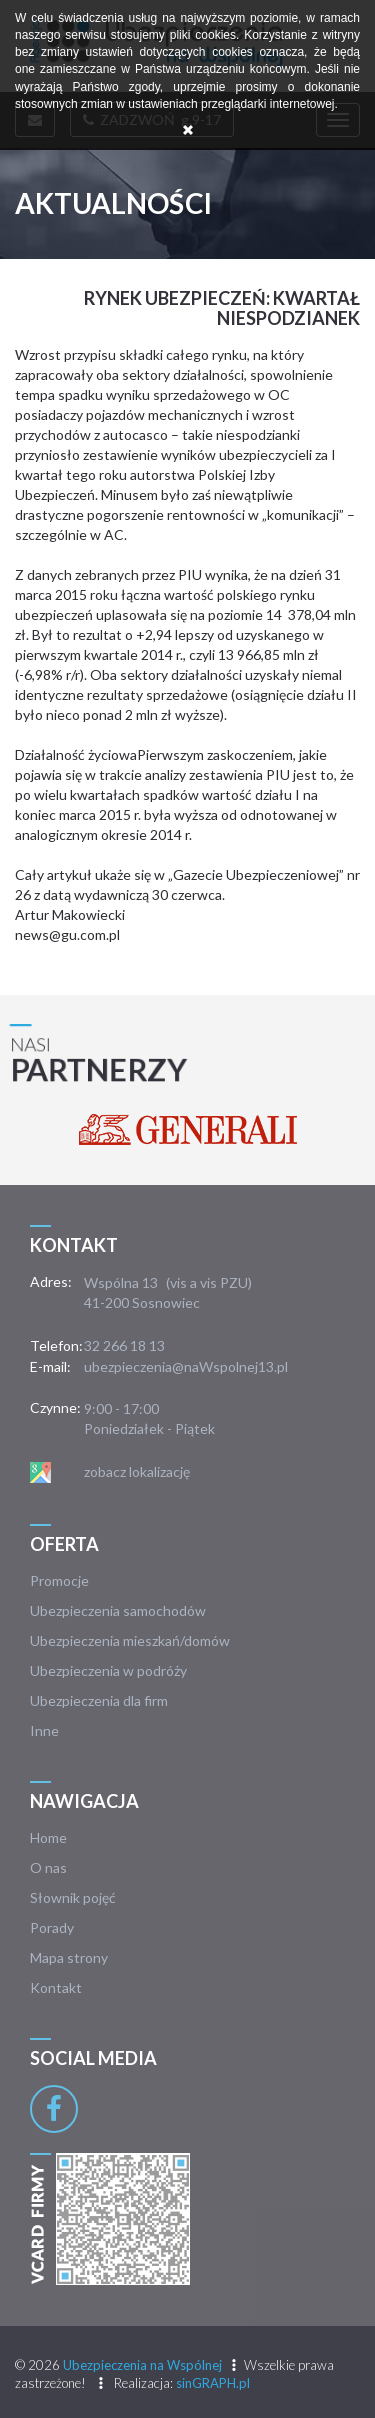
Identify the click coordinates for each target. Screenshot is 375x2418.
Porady (52, 1927)
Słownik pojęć (73, 1897)
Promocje (59, 1580)
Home (48, 1837)
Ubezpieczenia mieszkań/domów (130, 1640)
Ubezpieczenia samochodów (118, 1610)
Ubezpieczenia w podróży (108, 1670)
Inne (44, 1730)
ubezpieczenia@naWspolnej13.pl (186, 1366)
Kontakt (56, 1987)
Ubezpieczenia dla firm (99, 1700)
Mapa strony (69, 1957)
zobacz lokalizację (137, 1471)
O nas (48, 1867)
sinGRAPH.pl (213, 2383)
